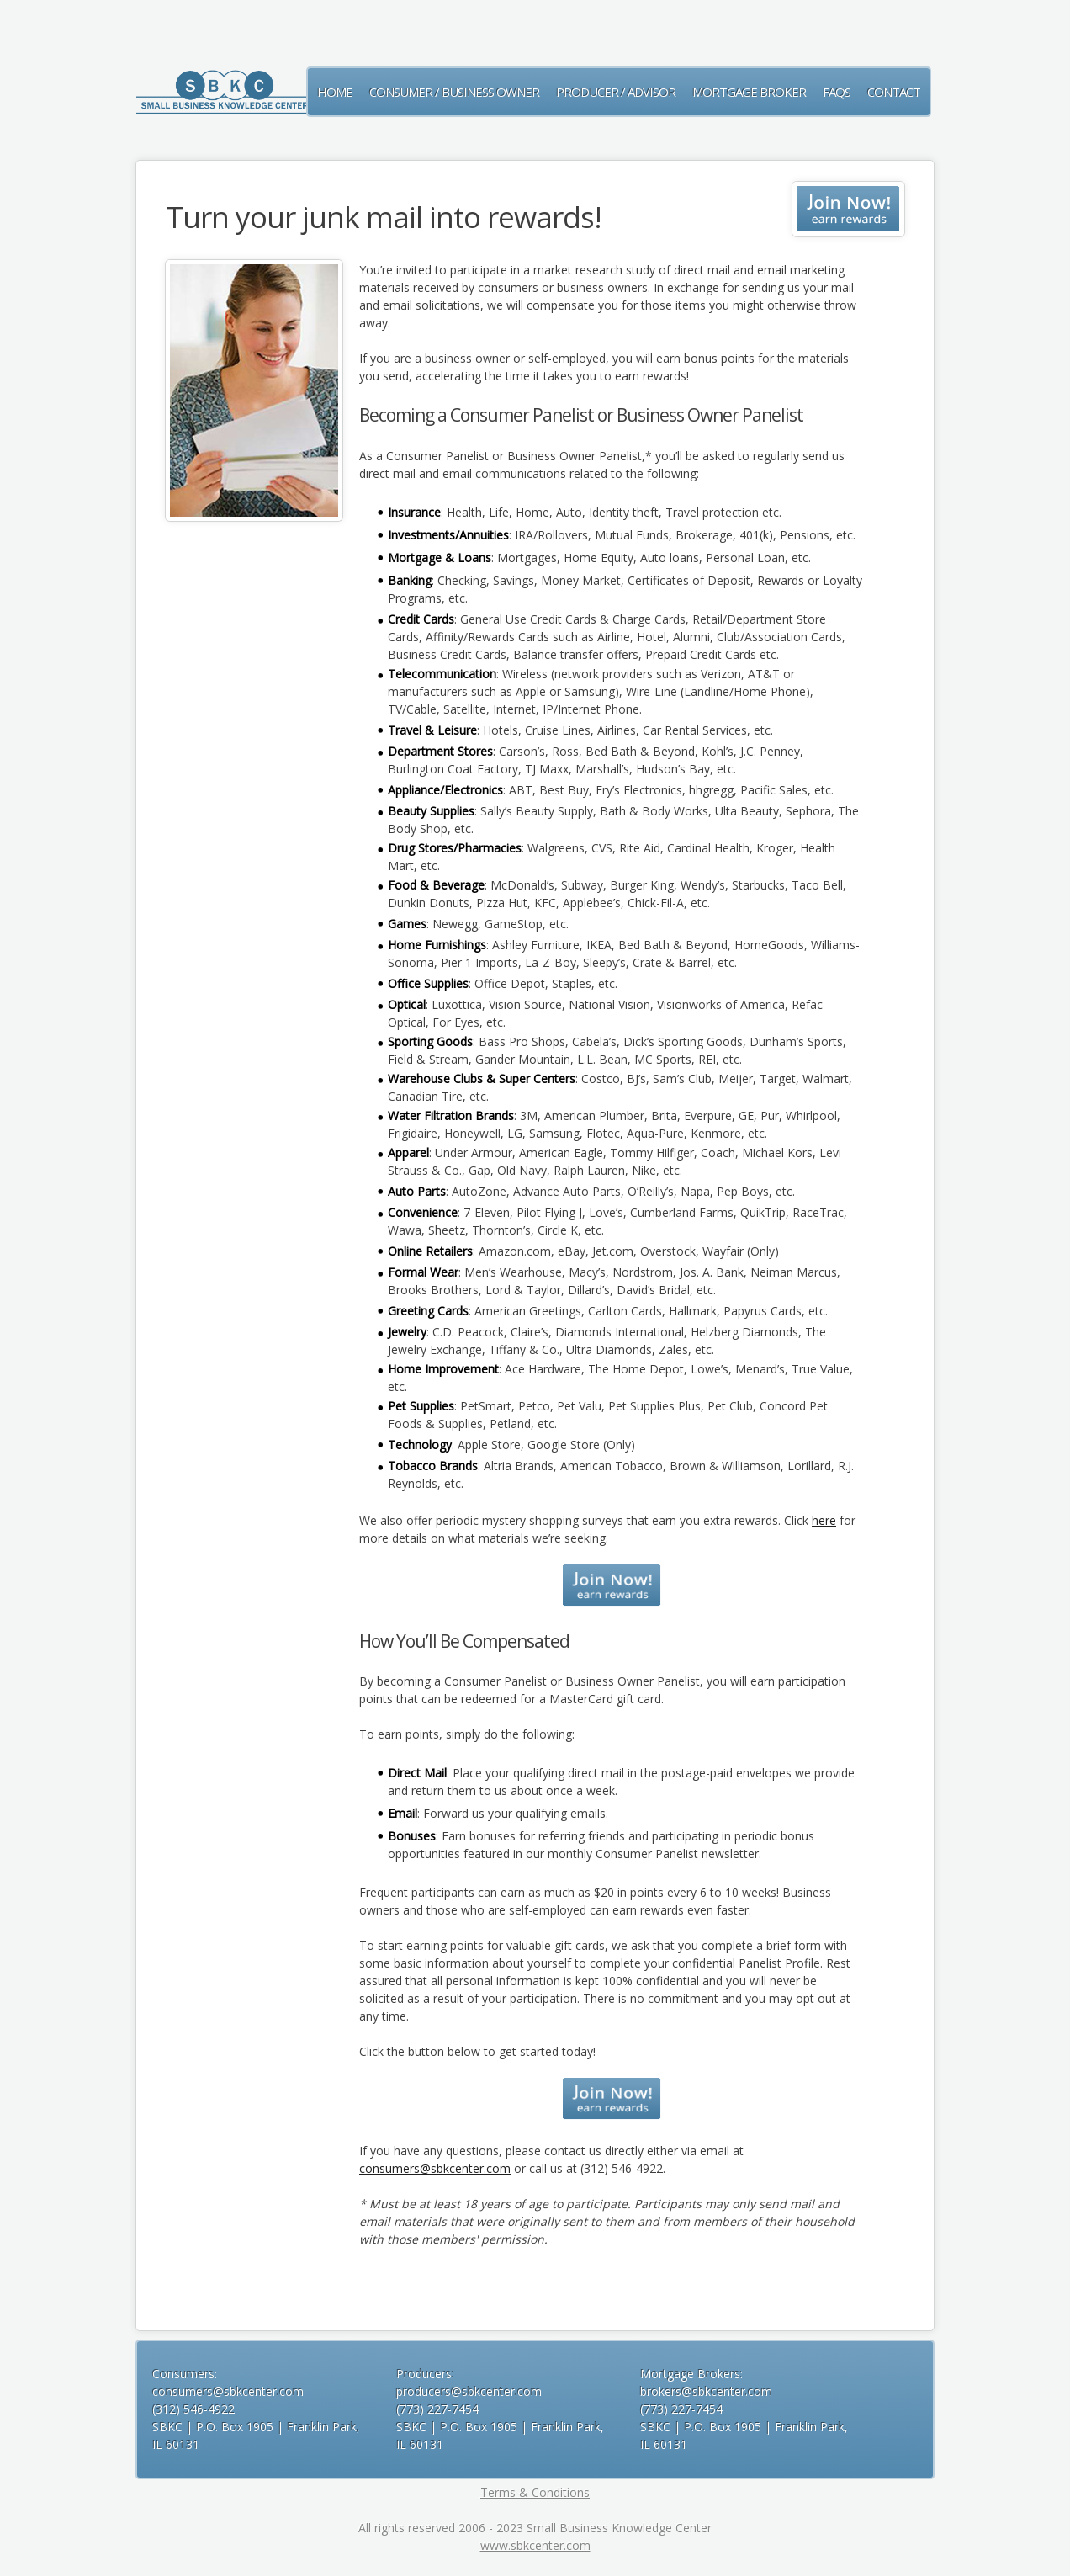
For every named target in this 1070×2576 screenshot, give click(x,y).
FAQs (836, 91)
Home (334, 91)
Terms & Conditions (535, 2492)
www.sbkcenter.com (535, 2545)
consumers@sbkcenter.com (435, 2168)
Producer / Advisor (615, 91)
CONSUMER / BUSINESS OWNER (454, 91)
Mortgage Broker (749, 91)
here (824, 1520)
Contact (893, 91)
